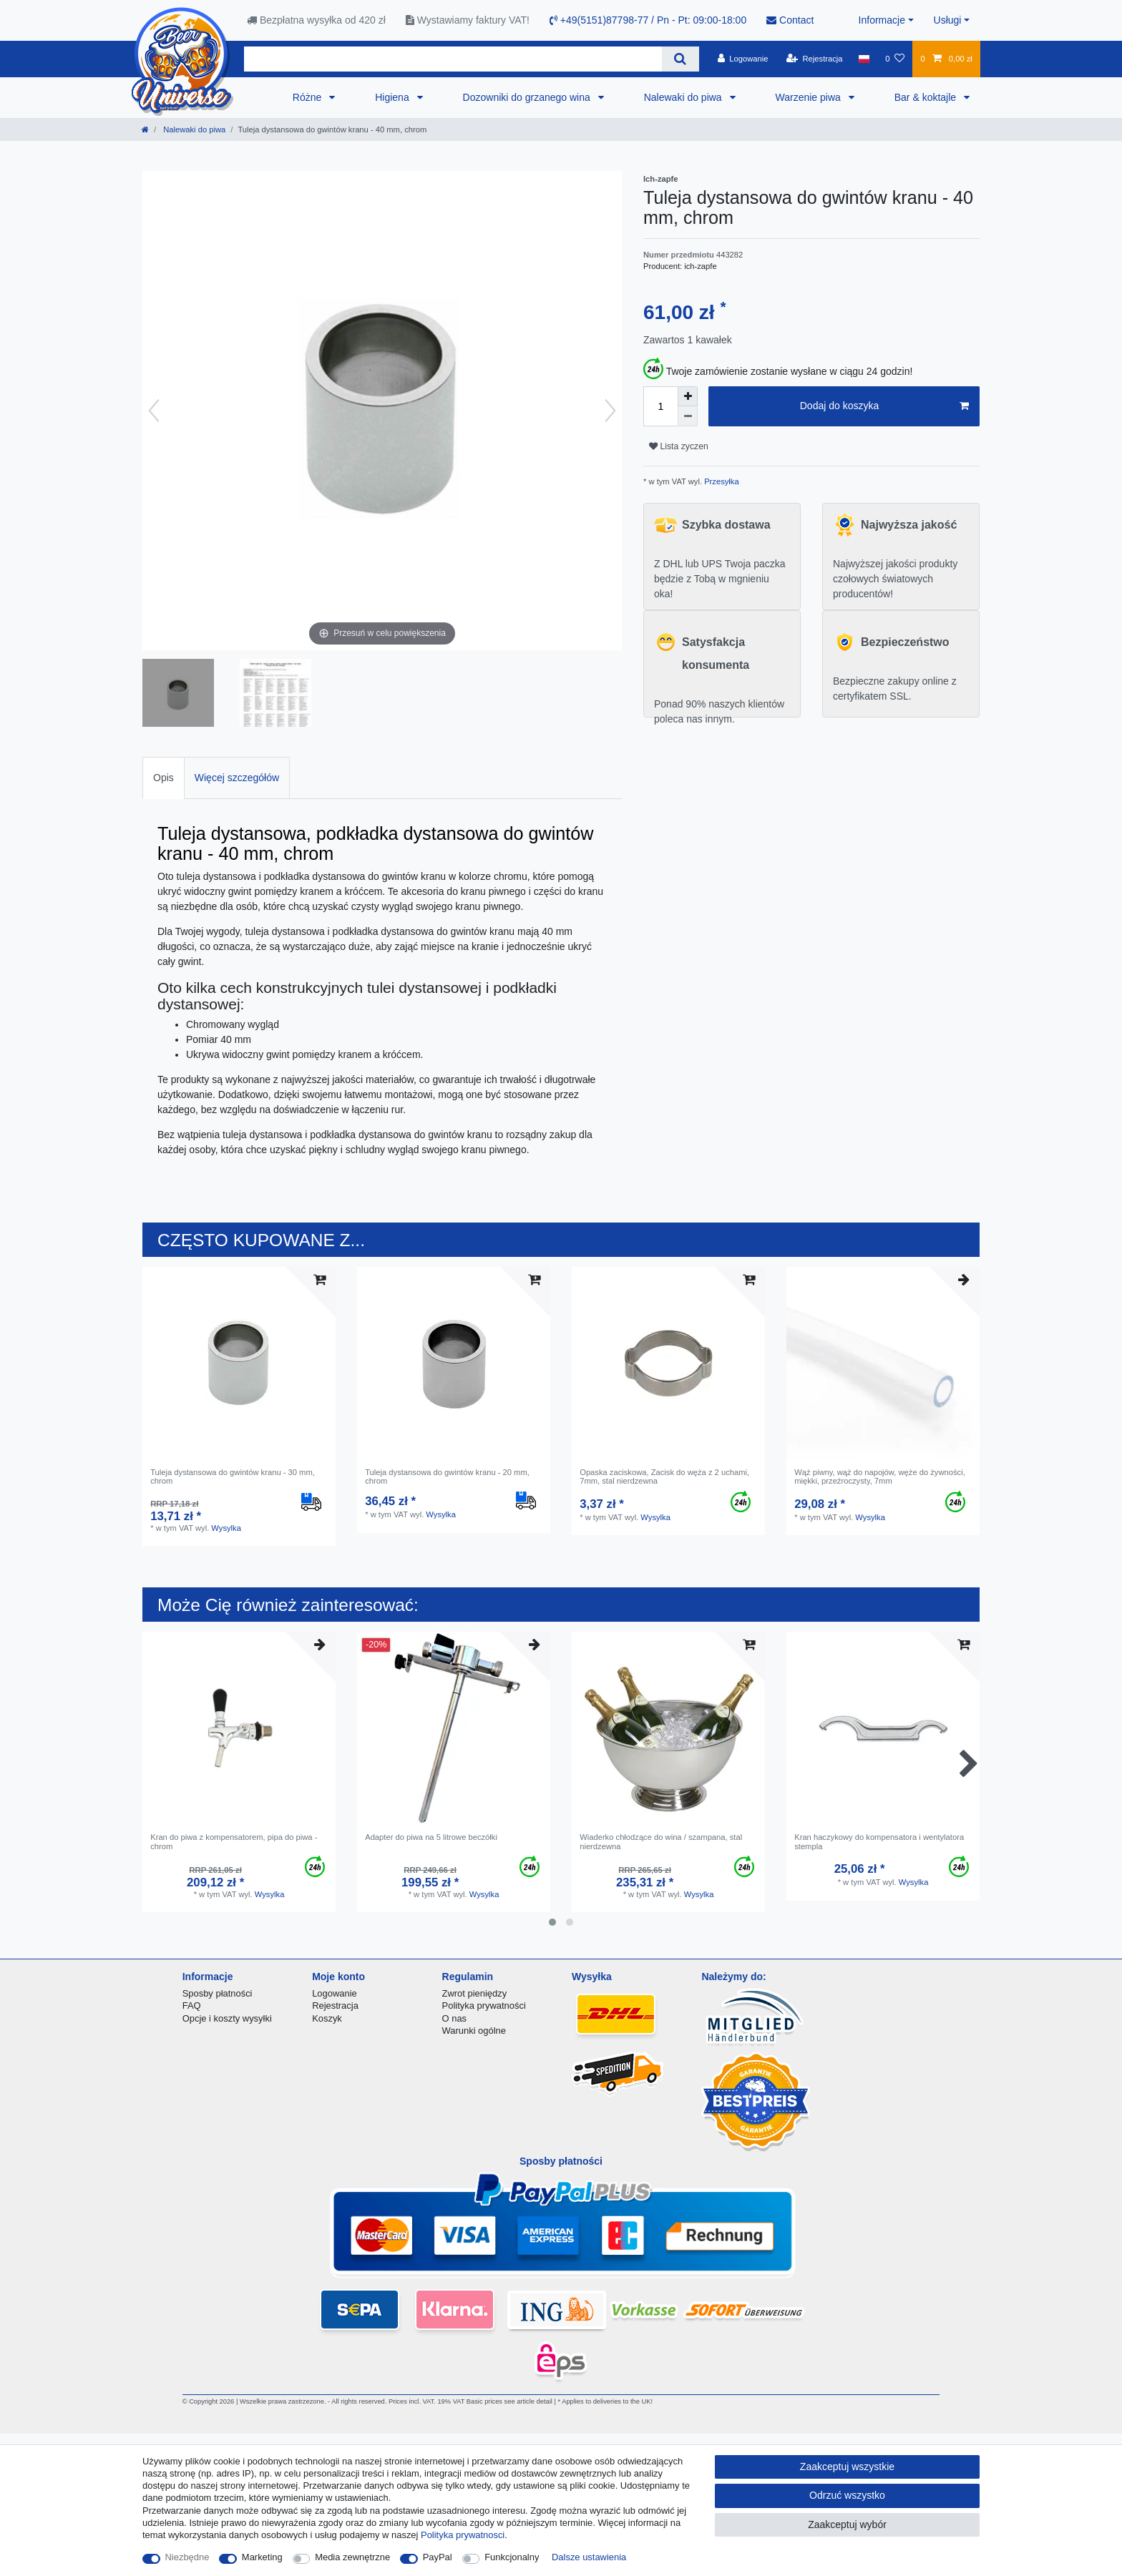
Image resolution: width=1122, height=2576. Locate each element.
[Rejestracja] (815, 59)
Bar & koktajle (926, 97)
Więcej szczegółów (237, 777)
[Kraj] (864, 59)
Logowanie (334, 1993)
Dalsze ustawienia (589, 2557)
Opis (163, 777)
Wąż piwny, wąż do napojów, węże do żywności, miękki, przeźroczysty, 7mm (879, 1476)
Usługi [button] (948, 20)
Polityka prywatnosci (462, 2535)
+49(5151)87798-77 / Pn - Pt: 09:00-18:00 (648, 20)
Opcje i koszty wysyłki (227, 2018)
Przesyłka (720, 481)
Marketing (262, 2557)
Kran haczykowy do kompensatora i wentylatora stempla (879, 1841)
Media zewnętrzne (352, 2557)
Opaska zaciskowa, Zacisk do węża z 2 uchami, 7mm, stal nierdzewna (664, 1476)
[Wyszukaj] (680, 59)
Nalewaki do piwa (684, 97)
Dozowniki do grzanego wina (528, 97)
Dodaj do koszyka (884, 406)
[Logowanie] (743, 59)
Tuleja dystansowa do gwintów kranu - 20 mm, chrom (447, 1476)
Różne (308, 97)
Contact (790, 20)
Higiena (393, 97)
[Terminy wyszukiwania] (453, 59)
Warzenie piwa (810, 97)
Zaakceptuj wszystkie (847, 2466)
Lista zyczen (678, 446)
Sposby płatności (217, 1993)
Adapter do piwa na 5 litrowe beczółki (431, 1837)
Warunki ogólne (474, 2030)
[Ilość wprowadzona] (660, 406)
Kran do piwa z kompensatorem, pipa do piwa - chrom (233, 1841)
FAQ (191, 2005)
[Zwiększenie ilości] (688, 396)
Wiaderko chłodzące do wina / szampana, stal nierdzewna (661, 1841)
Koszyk (327, 2018)
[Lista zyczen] (894, 59)
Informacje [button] (882, 20)
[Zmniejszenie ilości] (688, 416)
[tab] (163, 778)
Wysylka (226, 1528)
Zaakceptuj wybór (847, 2524)
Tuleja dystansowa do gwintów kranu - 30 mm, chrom (232, 1476)
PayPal (437, 2557)
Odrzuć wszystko (847, 2495)
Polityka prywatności (484, 2005)
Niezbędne (187, 2557)
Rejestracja (335, 2005)
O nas (454, 2018)
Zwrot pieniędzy (474, 1993)
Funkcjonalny (511, 2557)
